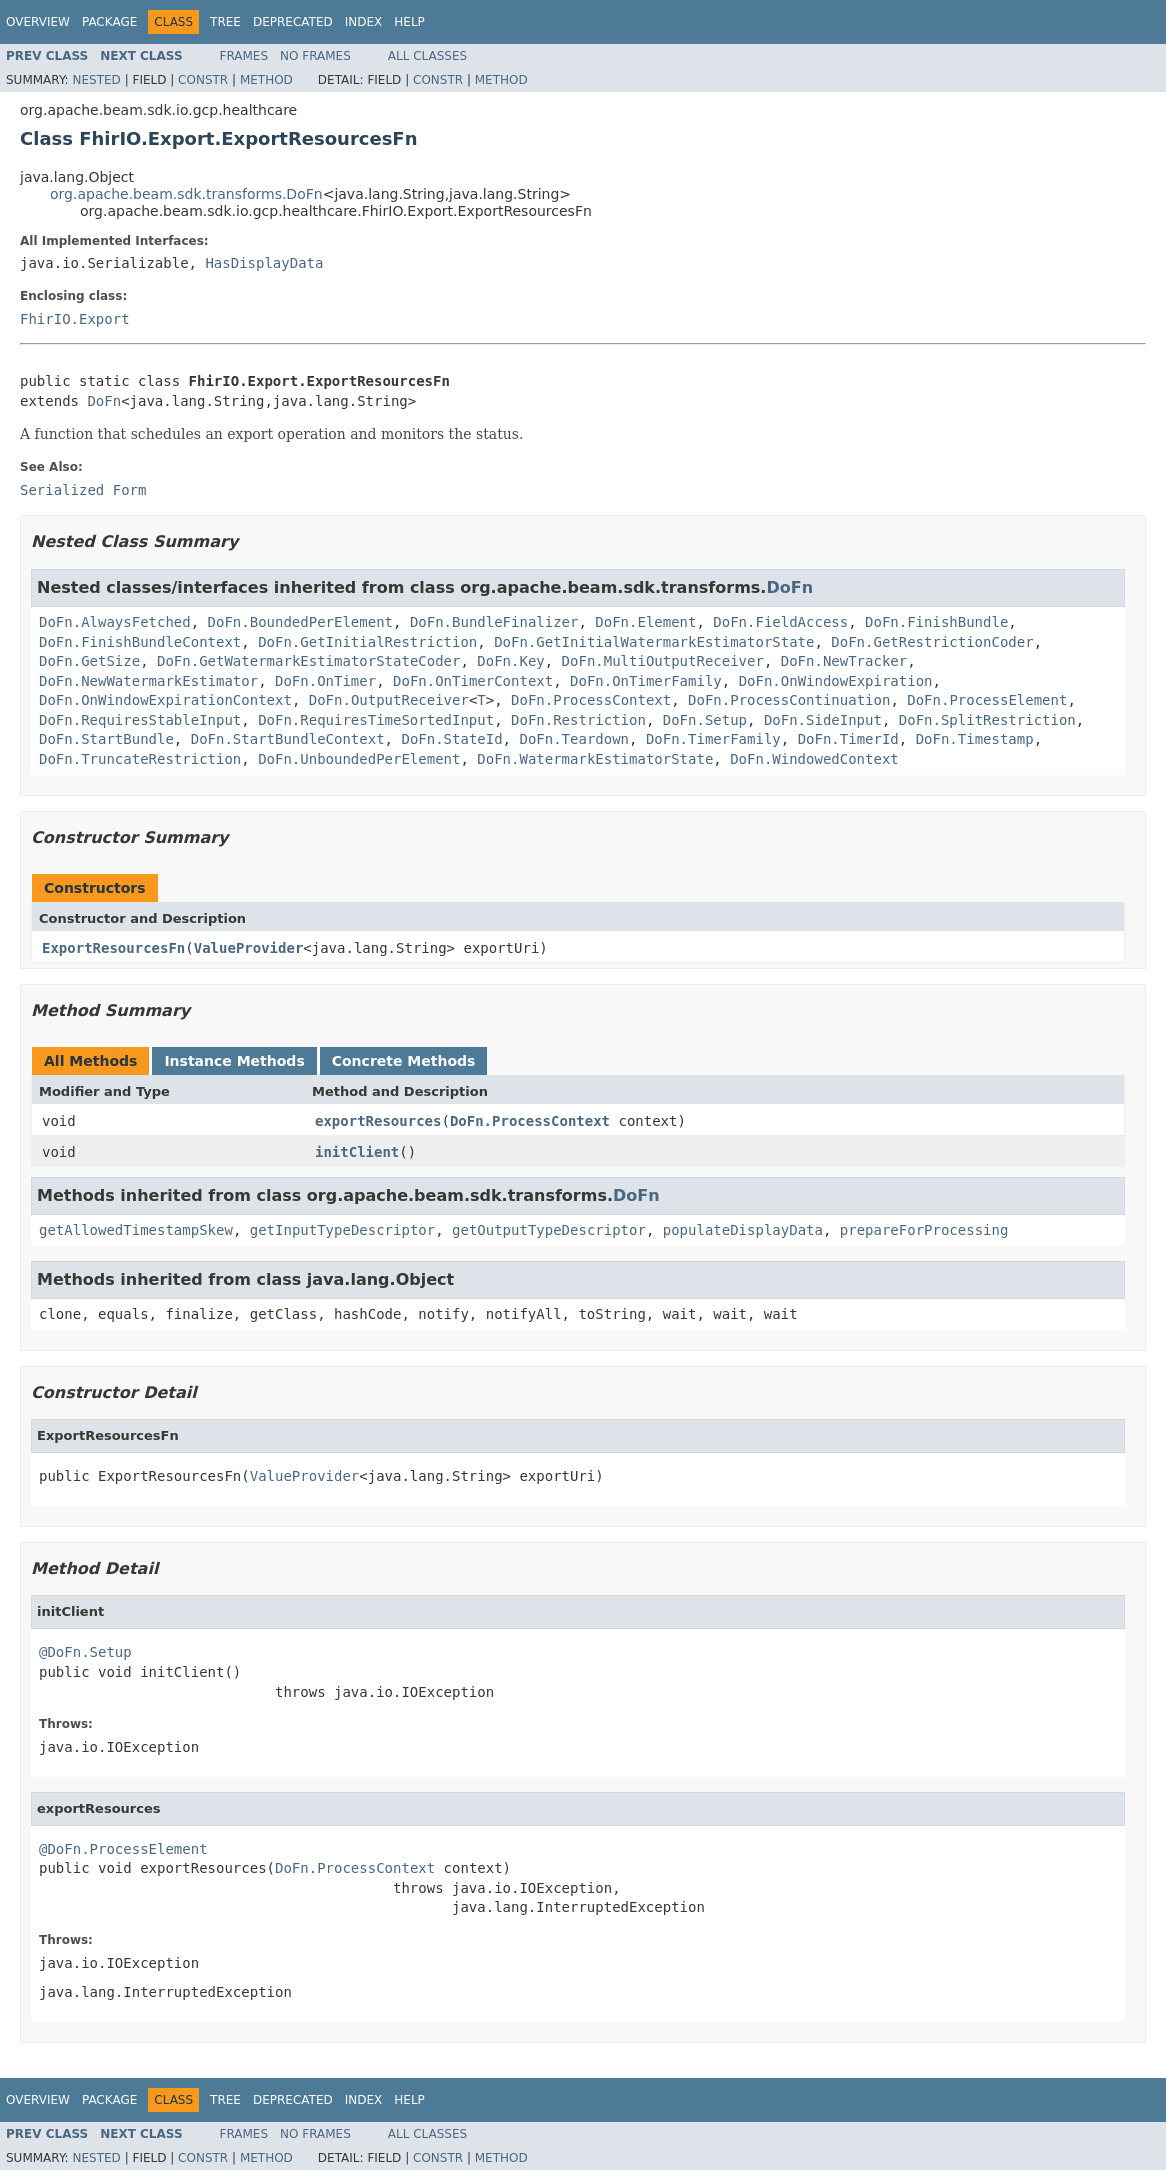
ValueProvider (249, 948)
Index (364, 22)
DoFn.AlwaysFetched (115, 622)
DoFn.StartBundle (106, 739)
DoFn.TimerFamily (713, 739)
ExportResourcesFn (113, 948)
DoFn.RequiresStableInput (140, 720)
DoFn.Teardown (574, 739)
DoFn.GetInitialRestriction (367, 642)
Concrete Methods (404, 1061)
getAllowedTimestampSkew (136, 1230)
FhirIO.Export (75, 319)
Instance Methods (234, 1061)
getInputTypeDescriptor (342, 1230)
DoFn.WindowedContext (814, 759)
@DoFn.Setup (85, 1652)
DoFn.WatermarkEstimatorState (595, 759)
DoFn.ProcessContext (591, 700)
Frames (244, 56)
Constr (203, 80)
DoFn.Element (645, 622)
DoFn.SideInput (823, 720)
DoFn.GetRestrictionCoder (932, 642)
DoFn (104, 401)
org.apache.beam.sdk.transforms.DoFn (186, 194)
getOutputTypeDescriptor (549, 1230)
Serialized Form (83, 490)
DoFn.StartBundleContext (288, 739)
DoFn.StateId (451, 739)
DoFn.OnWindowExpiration (836, 681)
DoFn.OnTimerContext (473, 681)
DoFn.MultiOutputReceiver (663, 661)
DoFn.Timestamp (975, 739)
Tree (225, 22)
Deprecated (293, 22)
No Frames (315, 56)
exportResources (378, 1121)
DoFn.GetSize (89, 661)
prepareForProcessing (924, 1230)
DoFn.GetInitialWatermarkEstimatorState (654, 642)
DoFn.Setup (705, 720)
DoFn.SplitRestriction (987, 720)
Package (109, 22)
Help (409, 22)
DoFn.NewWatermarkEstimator (148, 681)
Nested (96, 80)
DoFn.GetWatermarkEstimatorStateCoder (308, 661)
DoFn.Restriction (578, 720)
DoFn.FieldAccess (780, 622)
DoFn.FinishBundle (936, 622)
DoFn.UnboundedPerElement (359, 759)
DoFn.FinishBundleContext (140, 642)
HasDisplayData (264, 263)
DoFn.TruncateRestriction (140, 759)
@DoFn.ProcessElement (123, 1849)
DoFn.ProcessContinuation (789, 700)
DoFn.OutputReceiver (389, 700)
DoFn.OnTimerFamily (646, 681)
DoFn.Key (510, 661)
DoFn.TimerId (848, 739)
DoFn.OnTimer (325, 681)
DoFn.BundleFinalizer (494, 622)
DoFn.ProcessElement (987, 700)
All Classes (427, 56)
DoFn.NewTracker (844, 661)
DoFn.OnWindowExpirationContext (165, 700)
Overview (38, 22)
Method (266, 80)
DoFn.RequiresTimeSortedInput (376, 720)
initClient (357, 1152)
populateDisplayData (743, 1230)
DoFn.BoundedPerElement (300, 622)
